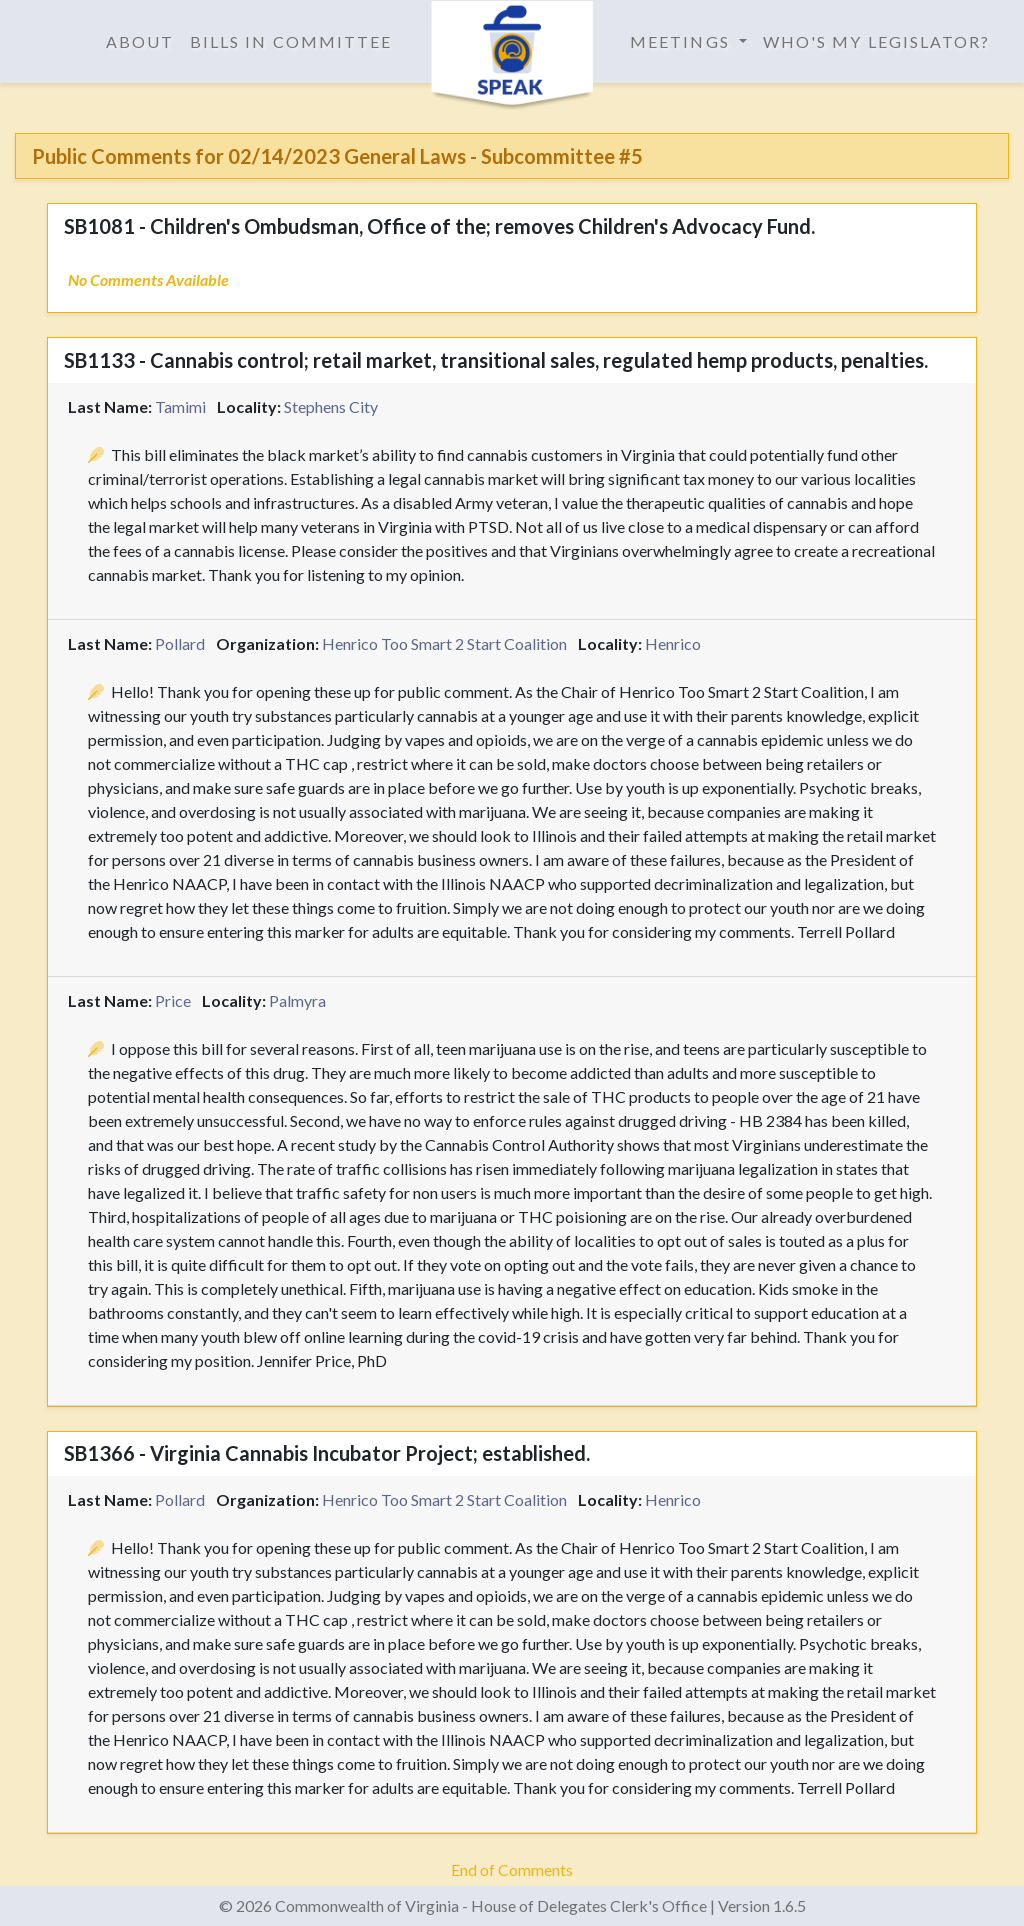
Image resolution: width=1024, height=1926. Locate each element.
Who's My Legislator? (877, 41)
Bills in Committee (291, 41)
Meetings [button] (682, 41)
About (140, 41)
